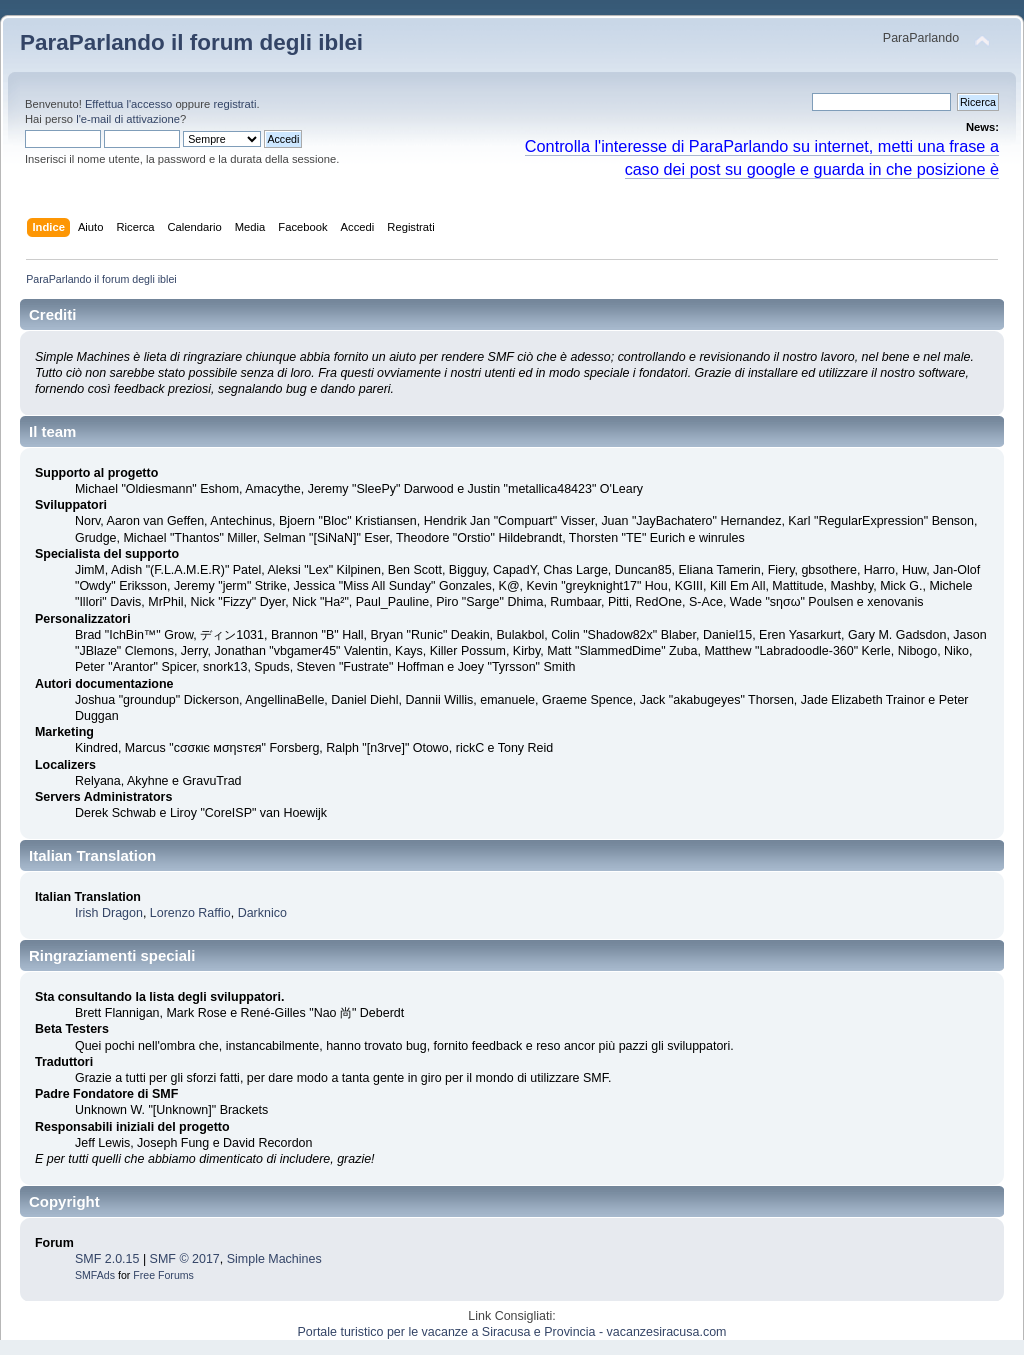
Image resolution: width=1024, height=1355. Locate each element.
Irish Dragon (109, 913)
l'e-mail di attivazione (128, 119)
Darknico (262, 913)
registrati (234, 104)
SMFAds (95, 1275)
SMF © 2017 (185, 1259)
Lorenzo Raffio (190, 913)
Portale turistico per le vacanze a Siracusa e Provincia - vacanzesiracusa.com (512, 1332)
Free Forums (163, 1275)
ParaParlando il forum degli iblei (191, 42)
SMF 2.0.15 (107, 1259)
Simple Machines (274, 1259)
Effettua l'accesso (128, 104)
